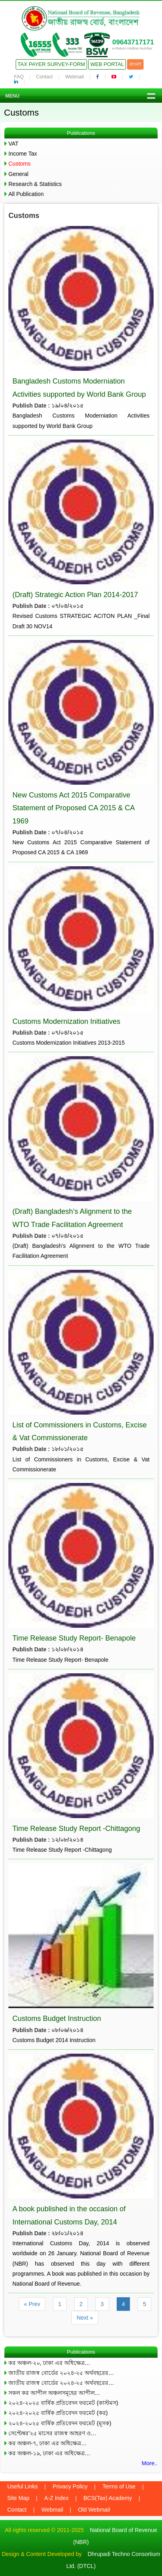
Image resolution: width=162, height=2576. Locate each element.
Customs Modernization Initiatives (66, 1021)
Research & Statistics (35, 184)
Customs (19, 163)
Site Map (18, 2498)
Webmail (74, 77)
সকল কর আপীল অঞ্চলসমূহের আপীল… (54, 2393)
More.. (150, 2463)
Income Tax (22, 153)
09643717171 (133, 42)
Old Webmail (94, 2509)
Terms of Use (118, 2486)
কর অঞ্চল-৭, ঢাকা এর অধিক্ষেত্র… (47, 2443)
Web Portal (107, 64)
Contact (44, 77)
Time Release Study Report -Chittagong (76, 1829)
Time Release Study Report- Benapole (74, 1638)
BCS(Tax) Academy (107, 2498)
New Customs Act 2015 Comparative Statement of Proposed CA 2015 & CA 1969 (73, 808)
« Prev (32, 2304)
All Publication (26, 194)
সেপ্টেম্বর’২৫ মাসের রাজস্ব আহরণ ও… (52, 2433)
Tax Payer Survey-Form (51, 64)
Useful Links (22, 2486)
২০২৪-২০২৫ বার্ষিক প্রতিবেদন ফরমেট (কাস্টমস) (63, 2403)
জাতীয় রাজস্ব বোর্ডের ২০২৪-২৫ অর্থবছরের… (61, 2373)
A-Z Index (56, 2498)
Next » (85, 2317)
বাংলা (135, 64)
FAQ (19, 77)
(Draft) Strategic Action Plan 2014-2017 (75, 595)
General (18, 174)
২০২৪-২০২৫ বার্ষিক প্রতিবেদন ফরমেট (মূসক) (59, 2423)
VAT (13, 143)
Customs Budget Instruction (56, 2018)
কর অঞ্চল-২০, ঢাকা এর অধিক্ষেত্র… (49, 2363)
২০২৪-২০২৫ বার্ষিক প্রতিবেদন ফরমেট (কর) (58, 2413)
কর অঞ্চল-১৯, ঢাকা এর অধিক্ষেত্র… (49, 2453)
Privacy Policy (70, 2486)
